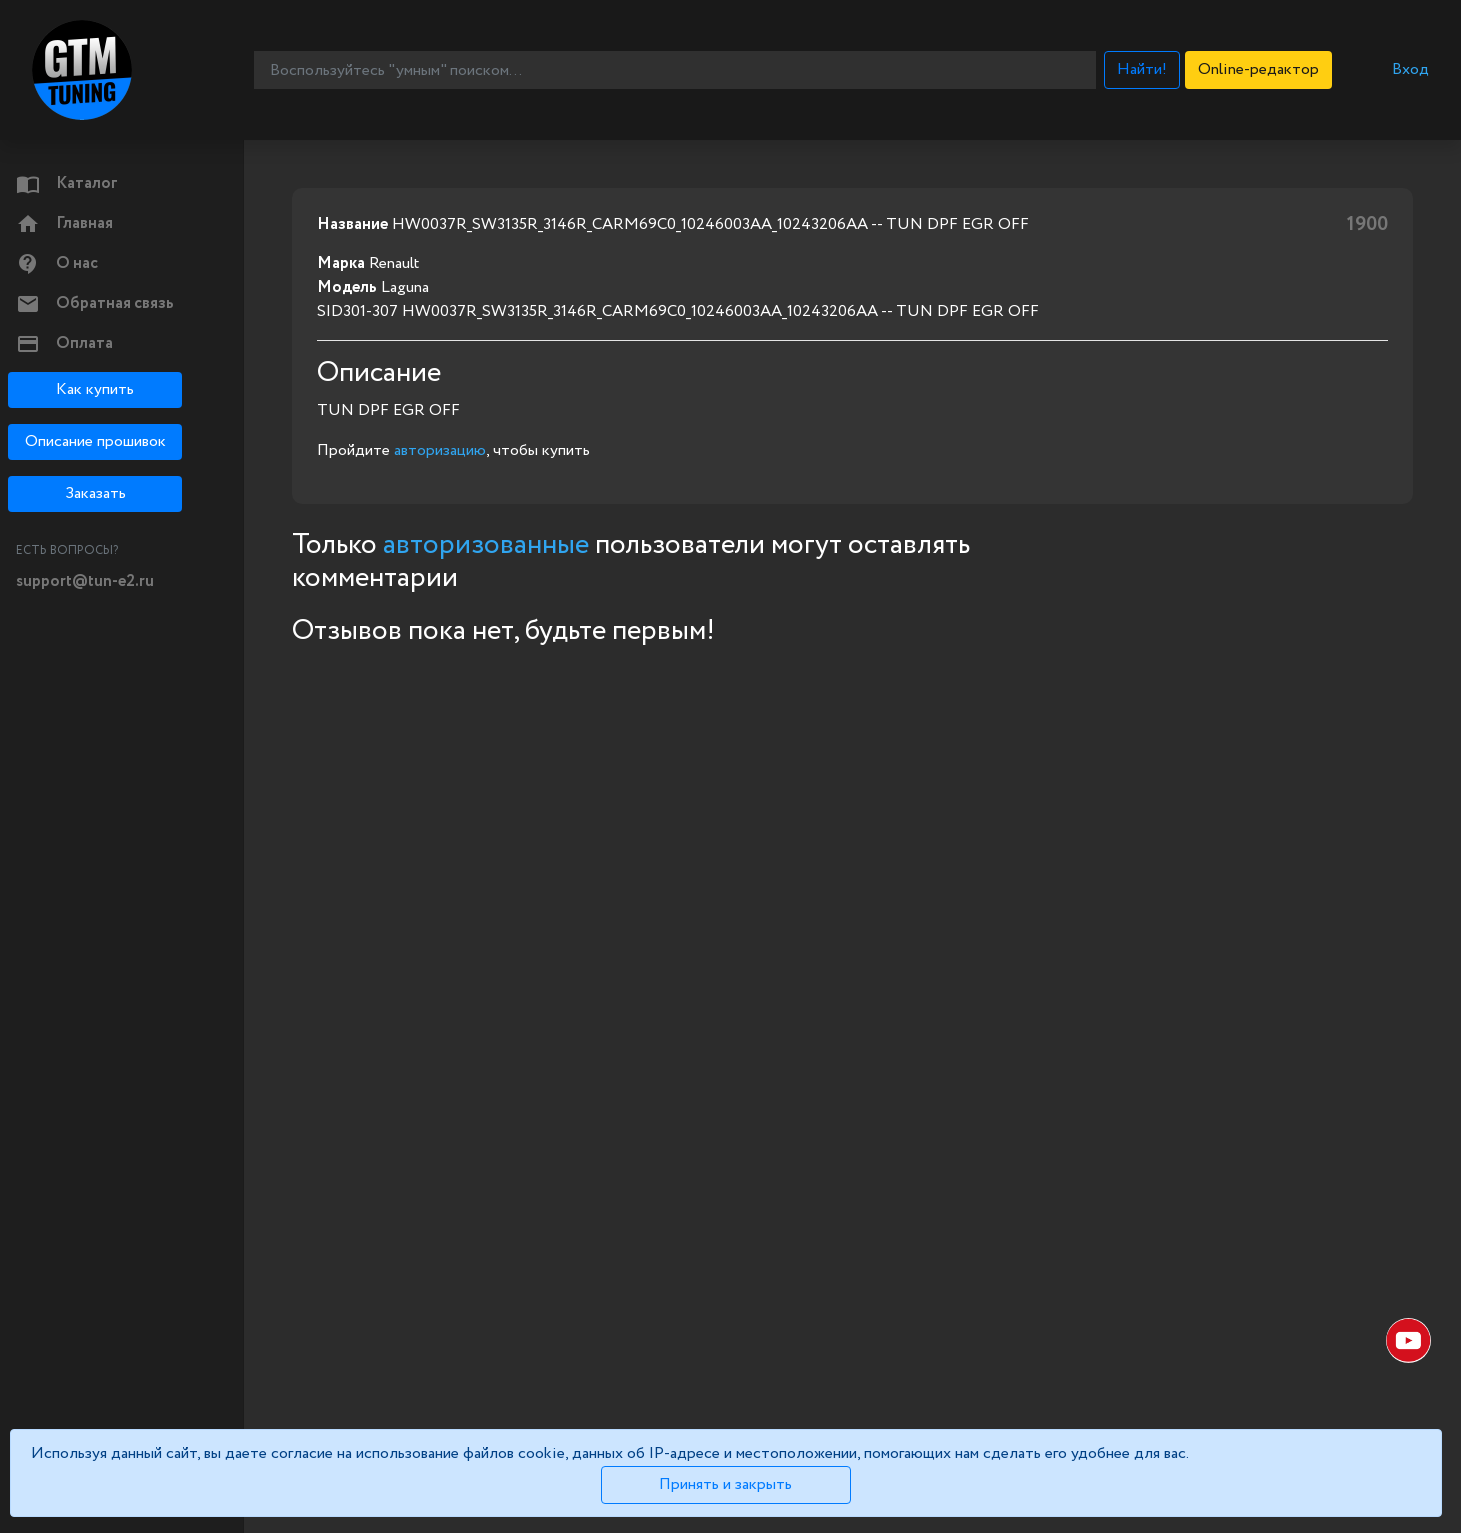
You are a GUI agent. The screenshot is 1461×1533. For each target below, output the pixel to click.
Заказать (95, 493)
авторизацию (440, 450)
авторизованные (486, 545)
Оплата (64, 344)
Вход (1410, 69)
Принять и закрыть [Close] (725, 1484)
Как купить (95, 389)
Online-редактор (1258, 69)
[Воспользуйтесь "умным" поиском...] (674, 70)
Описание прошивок (95, 441)
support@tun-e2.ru (85, 581)
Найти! (1142, 69)
